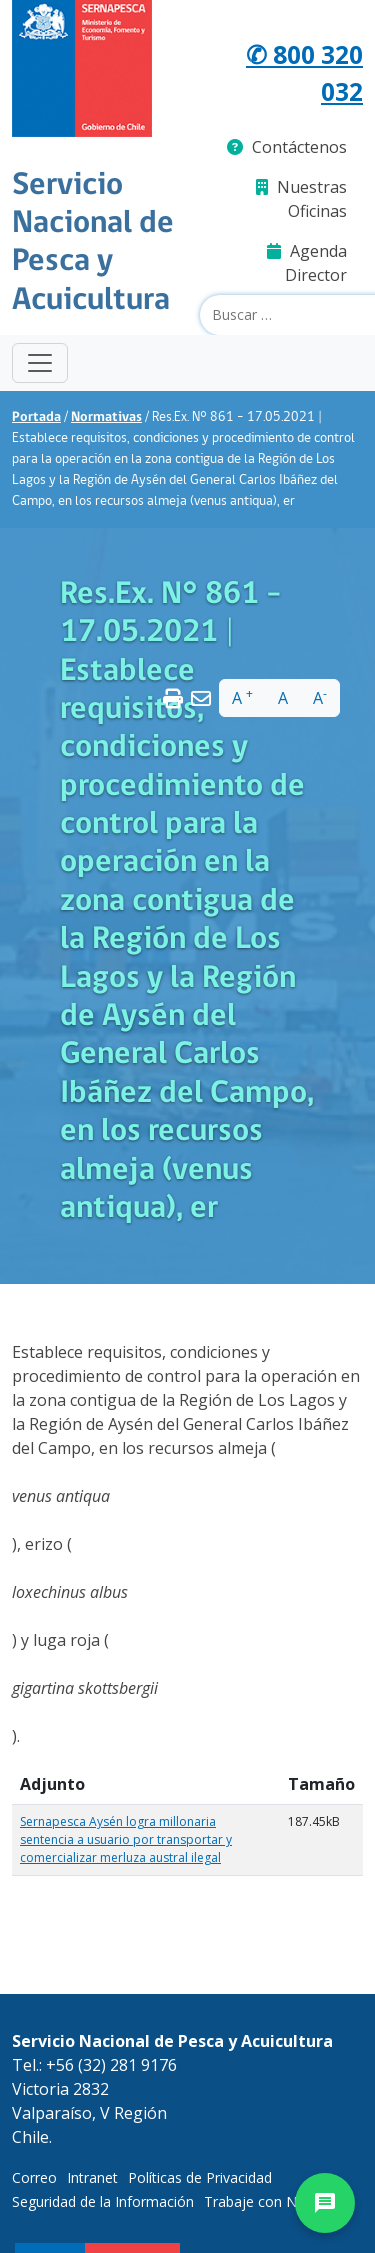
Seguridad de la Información (103, 2201)
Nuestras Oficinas (301, 199)
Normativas (106, 417)
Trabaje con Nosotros (276, 2201)
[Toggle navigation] (40, 363)
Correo (34, 2177)
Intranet (92, 2177)
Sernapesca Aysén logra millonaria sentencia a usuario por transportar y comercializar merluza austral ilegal (126, 1839)
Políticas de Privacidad (200, 2177)
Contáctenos (287, 147)
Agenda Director (307, 263)
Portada (36, 417)
